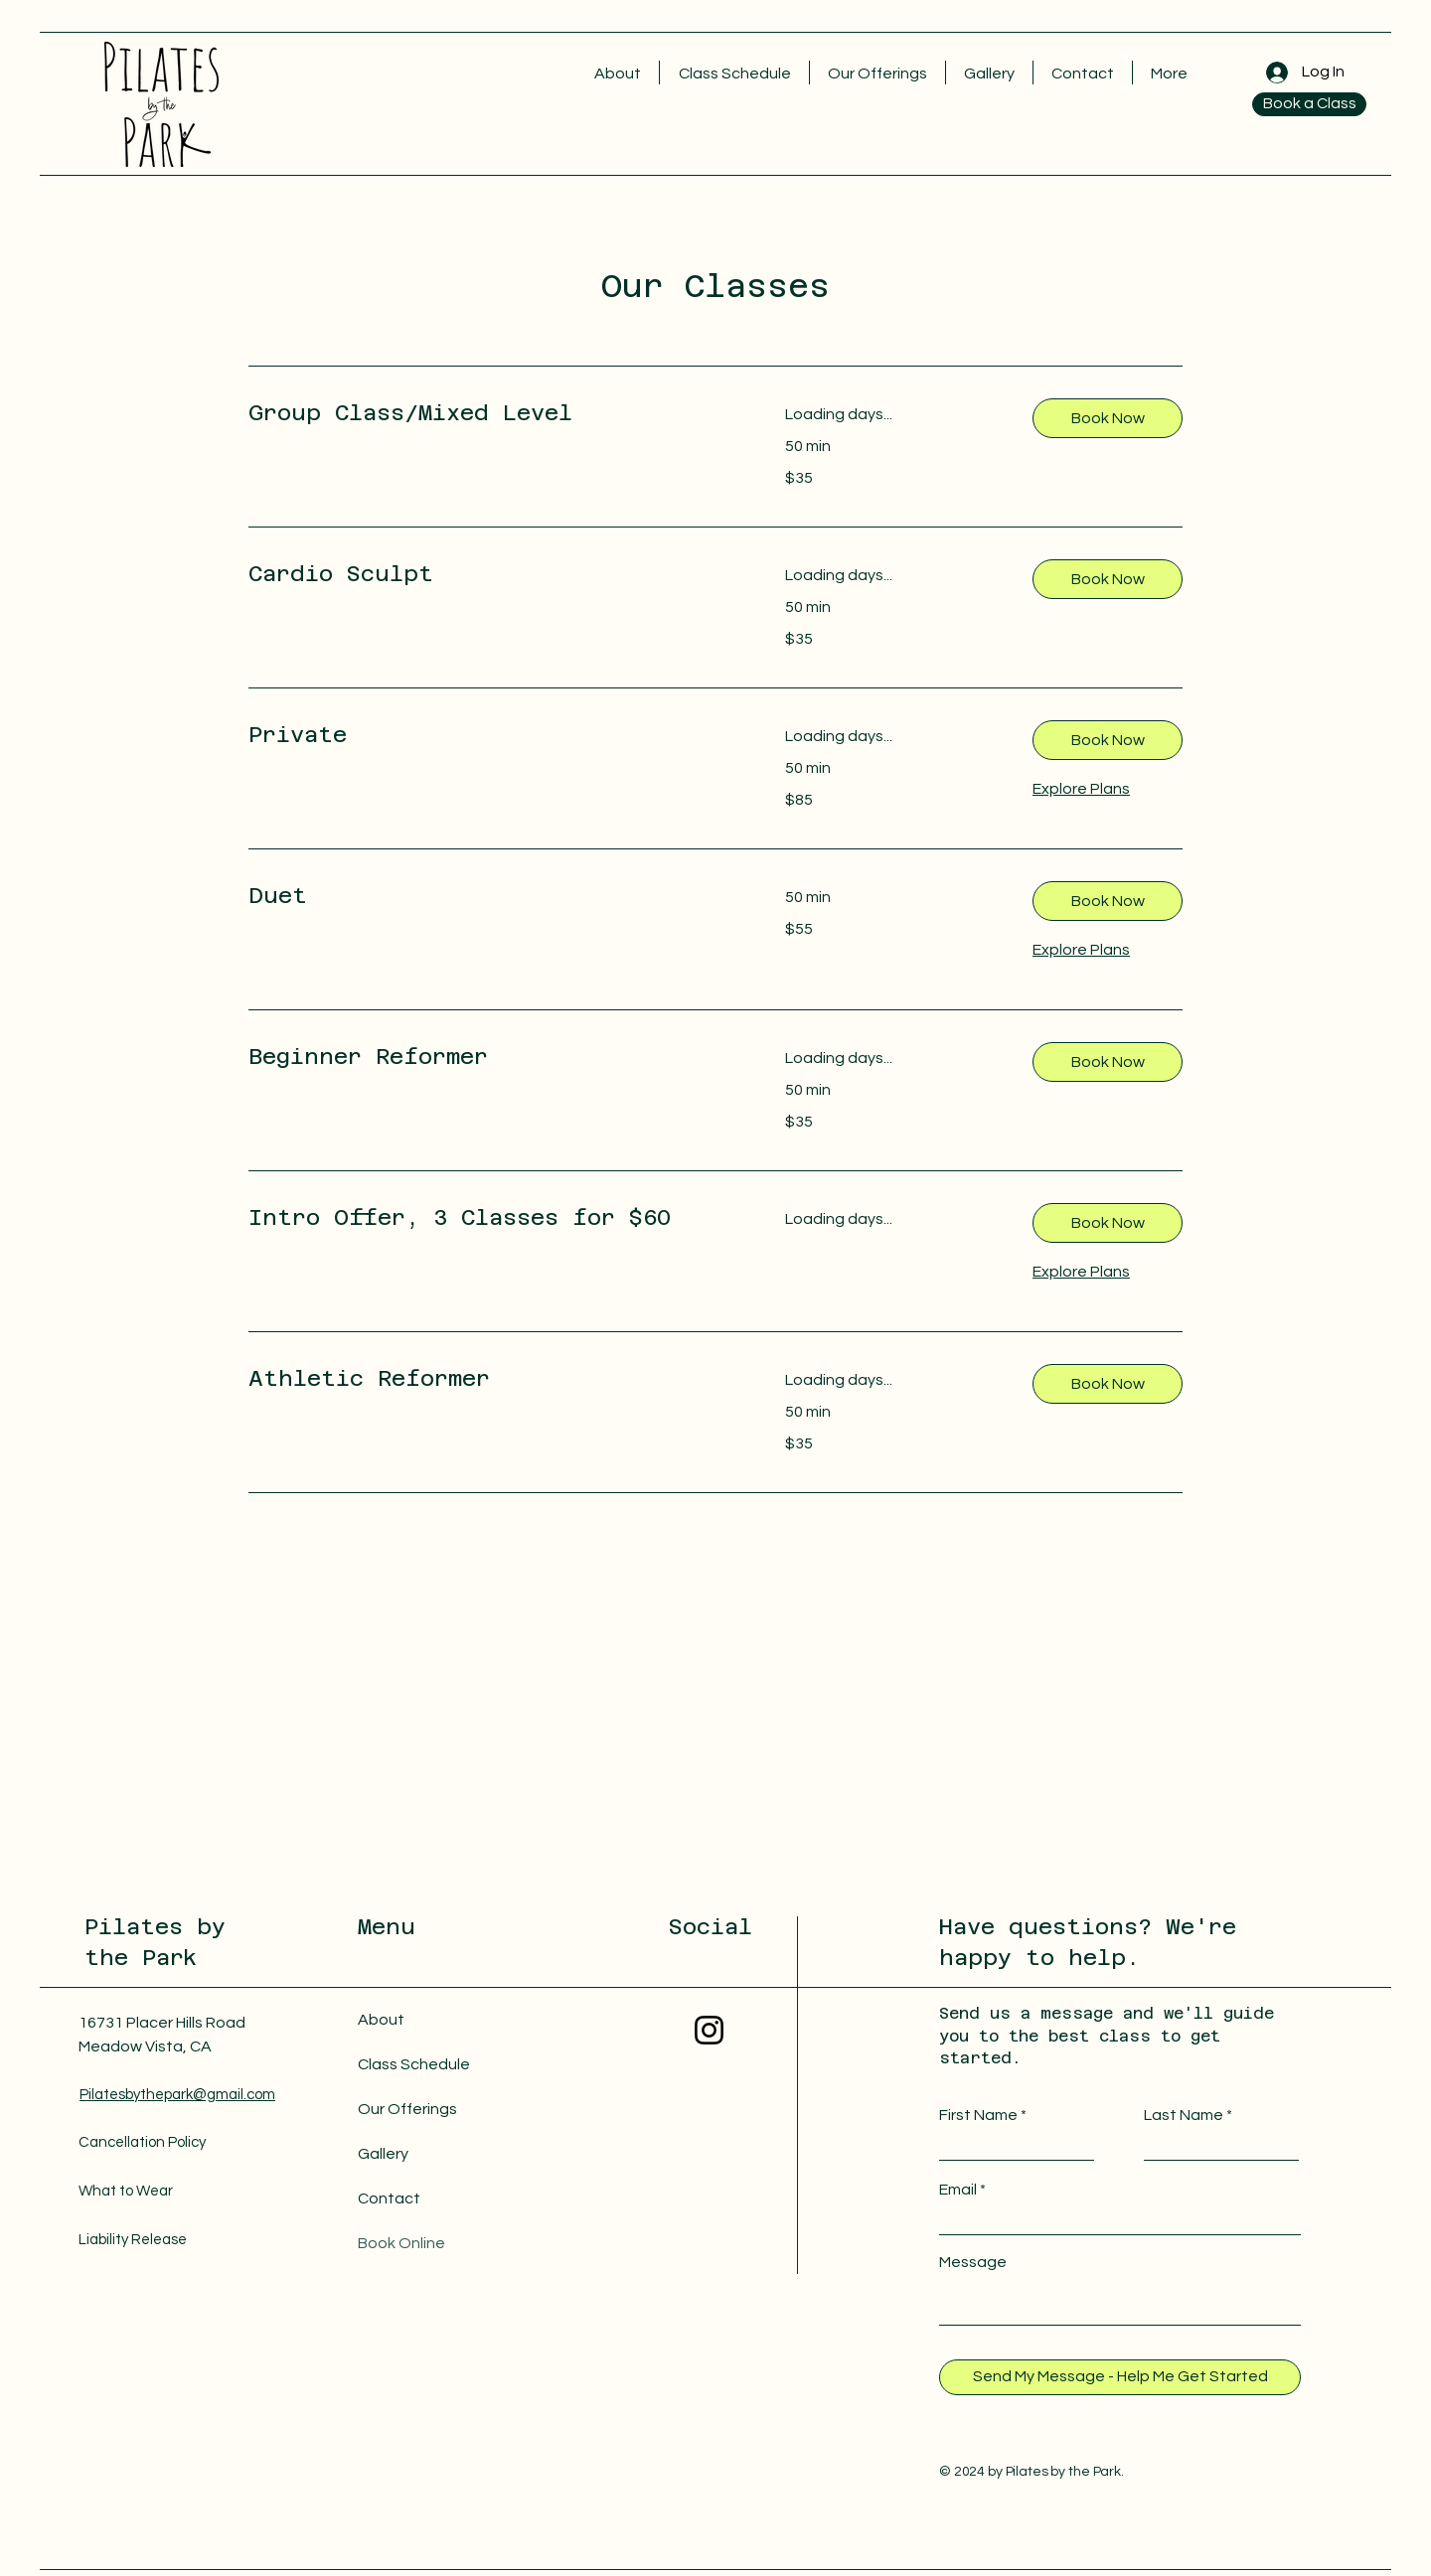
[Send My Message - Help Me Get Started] (1120, 2377)
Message (973, 2262)
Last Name (1183, 2115)
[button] (1108, 418)
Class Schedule (414, 2064)
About (381, 2020)
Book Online (401, 2243)
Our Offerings (407, 2109)
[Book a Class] (1309, 104)
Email (958, 2189)
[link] (492, 412)
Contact (389, 2198)
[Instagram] (709, 2030)
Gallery (383, 2154)
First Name (978, 2115)
